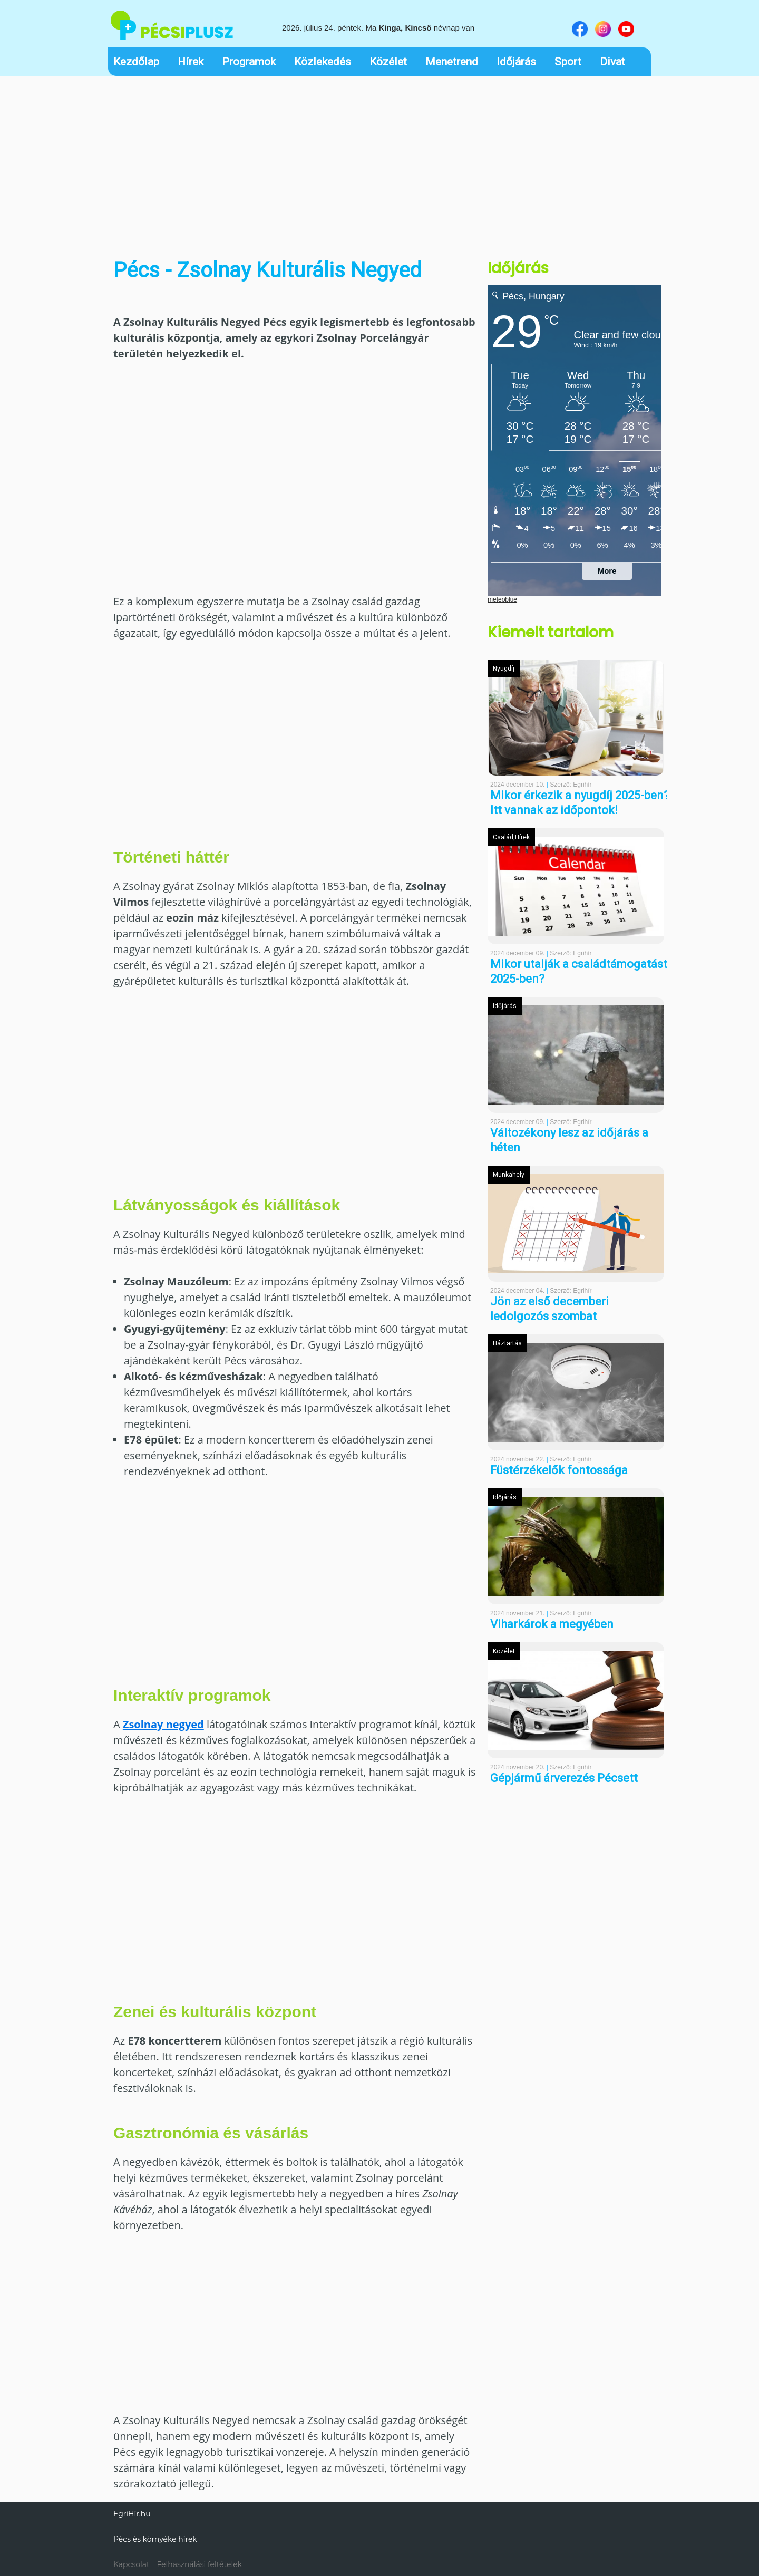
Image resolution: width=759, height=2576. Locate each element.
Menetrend (451, 61)
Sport (567, 61)
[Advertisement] (379, 160)
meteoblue (502, 599)
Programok (249, 61)
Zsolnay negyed (163, 1724)
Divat (612, 61)
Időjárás (516, 61)
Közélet (388, 61)
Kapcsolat (131, 2564)
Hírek (190, 61)
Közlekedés (322, 61)
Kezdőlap (136, 61)
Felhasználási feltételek (199, 2564)
